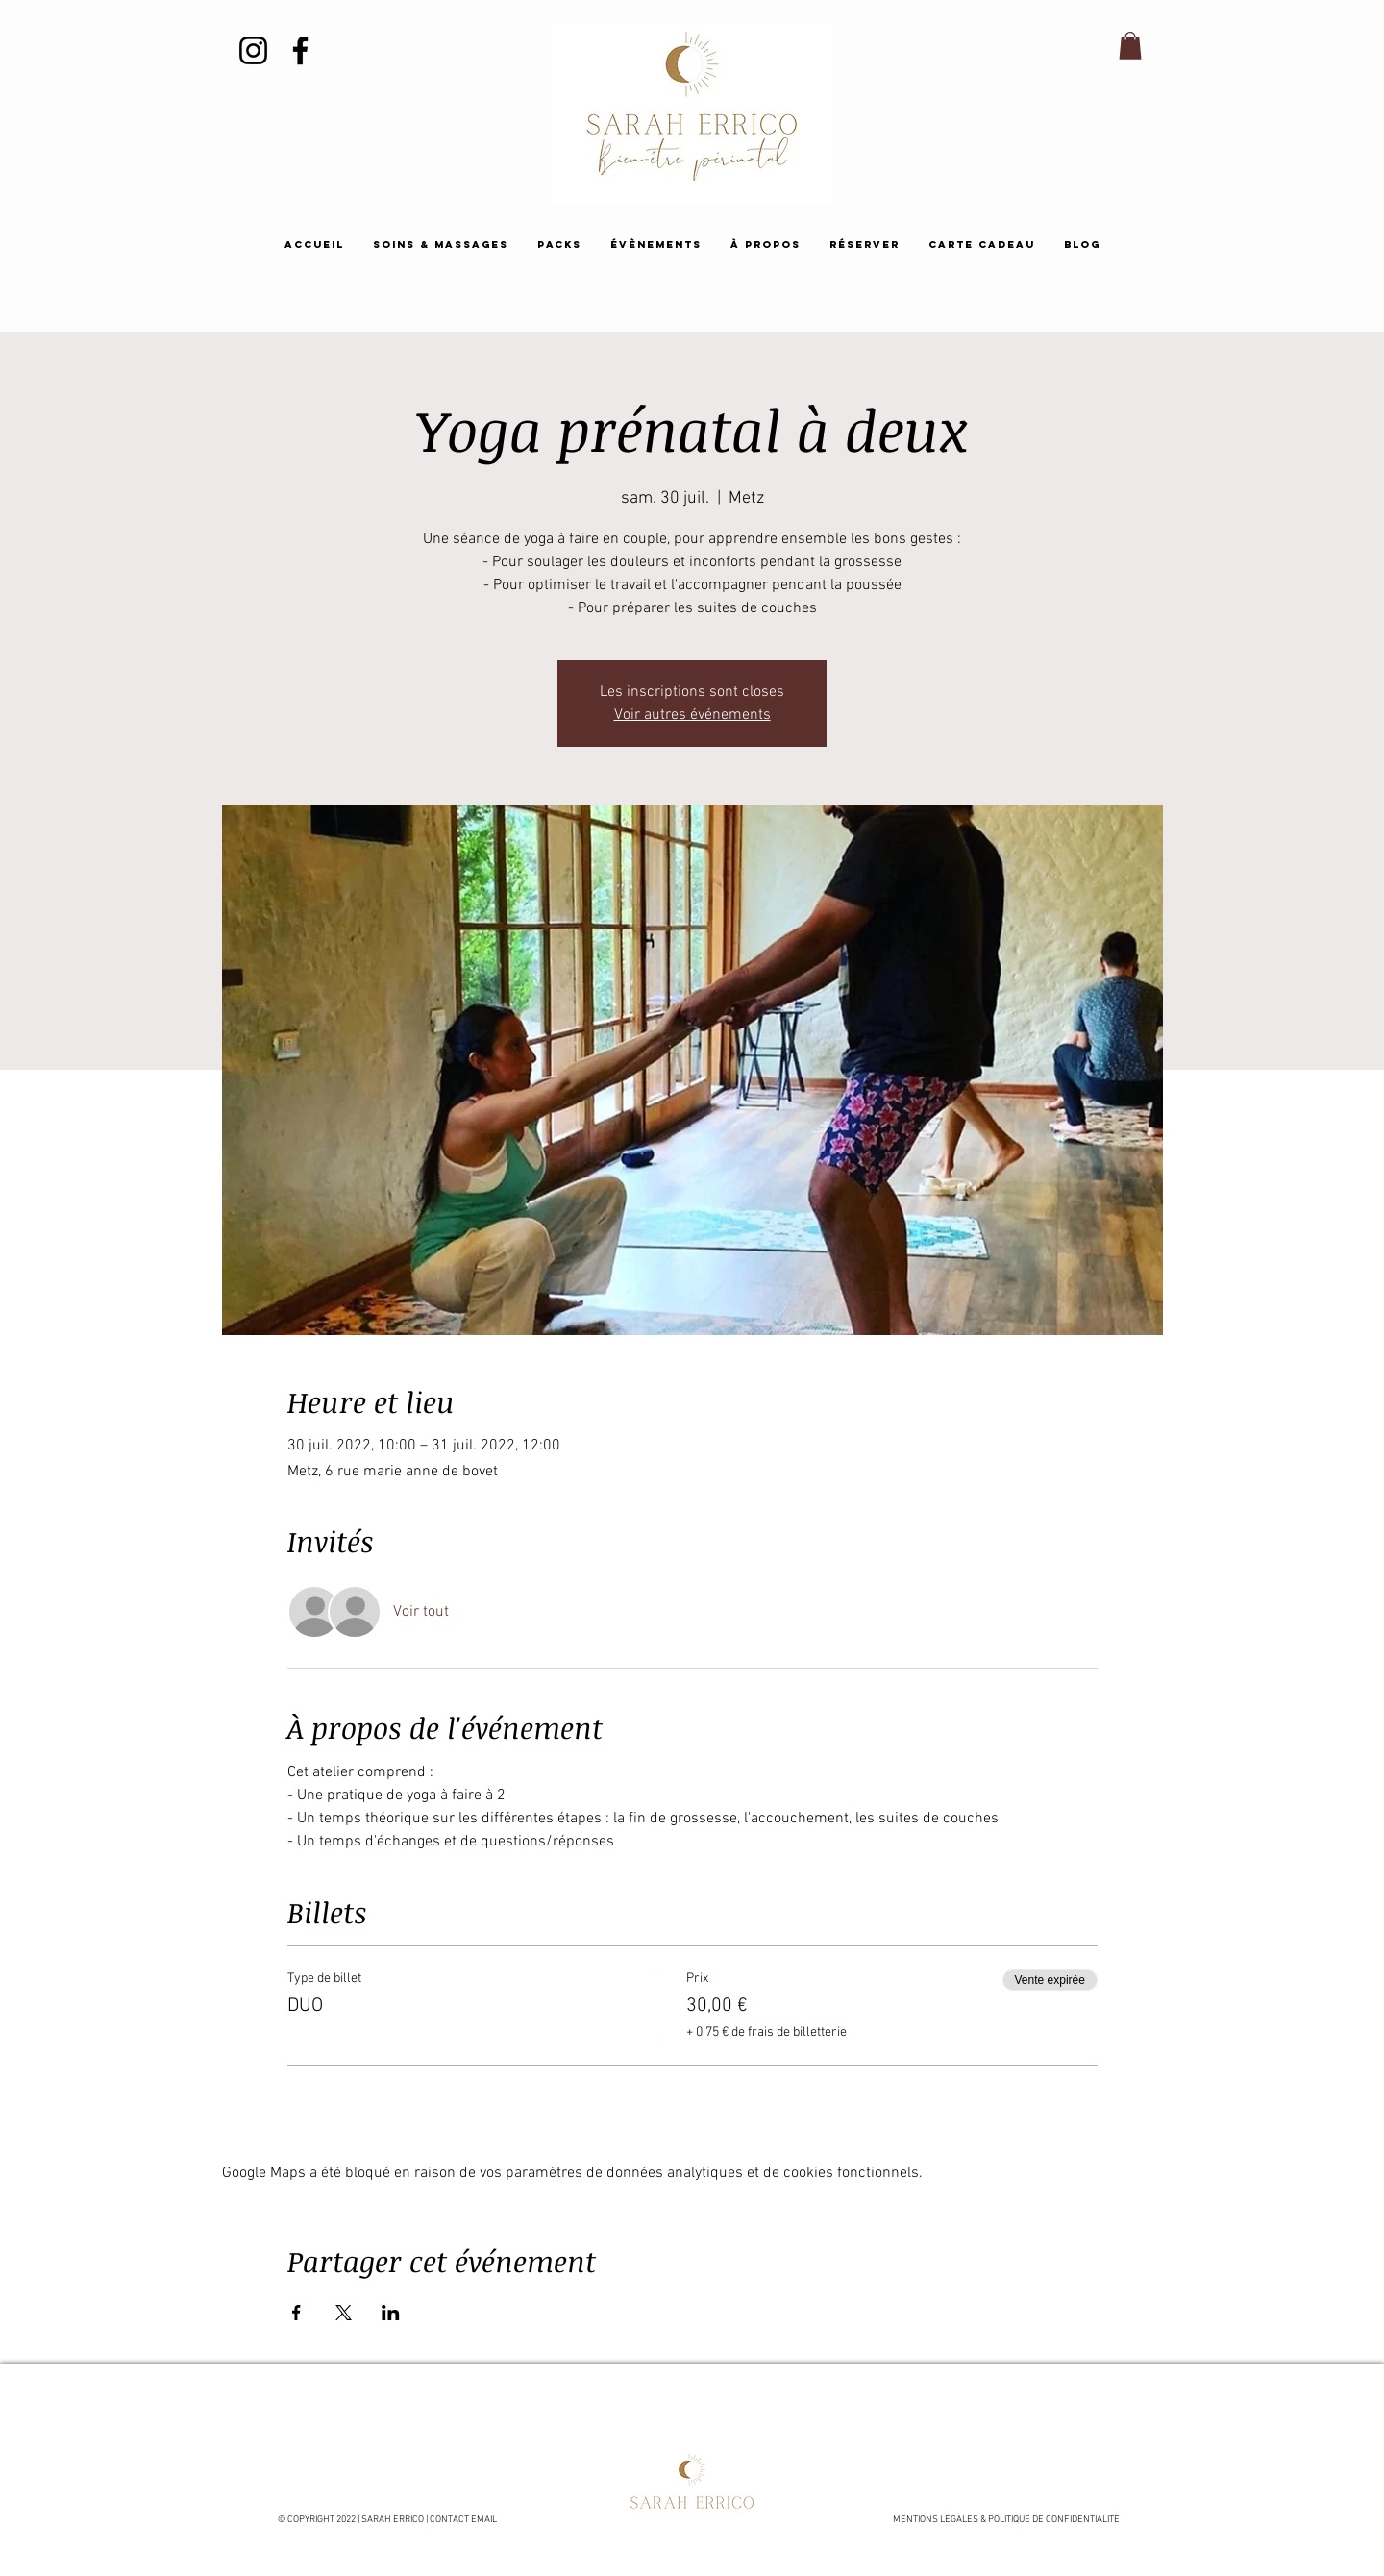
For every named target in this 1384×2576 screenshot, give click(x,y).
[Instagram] (253, 50)
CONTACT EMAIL (463, 2520)
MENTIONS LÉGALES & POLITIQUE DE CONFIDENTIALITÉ (1007, 2520)
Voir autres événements (692, 715)
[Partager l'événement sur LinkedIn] (391, 2312)
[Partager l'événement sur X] (343, 2312)
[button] (1130, 46)
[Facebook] (300, 50)
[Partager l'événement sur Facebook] (296, 2312)
